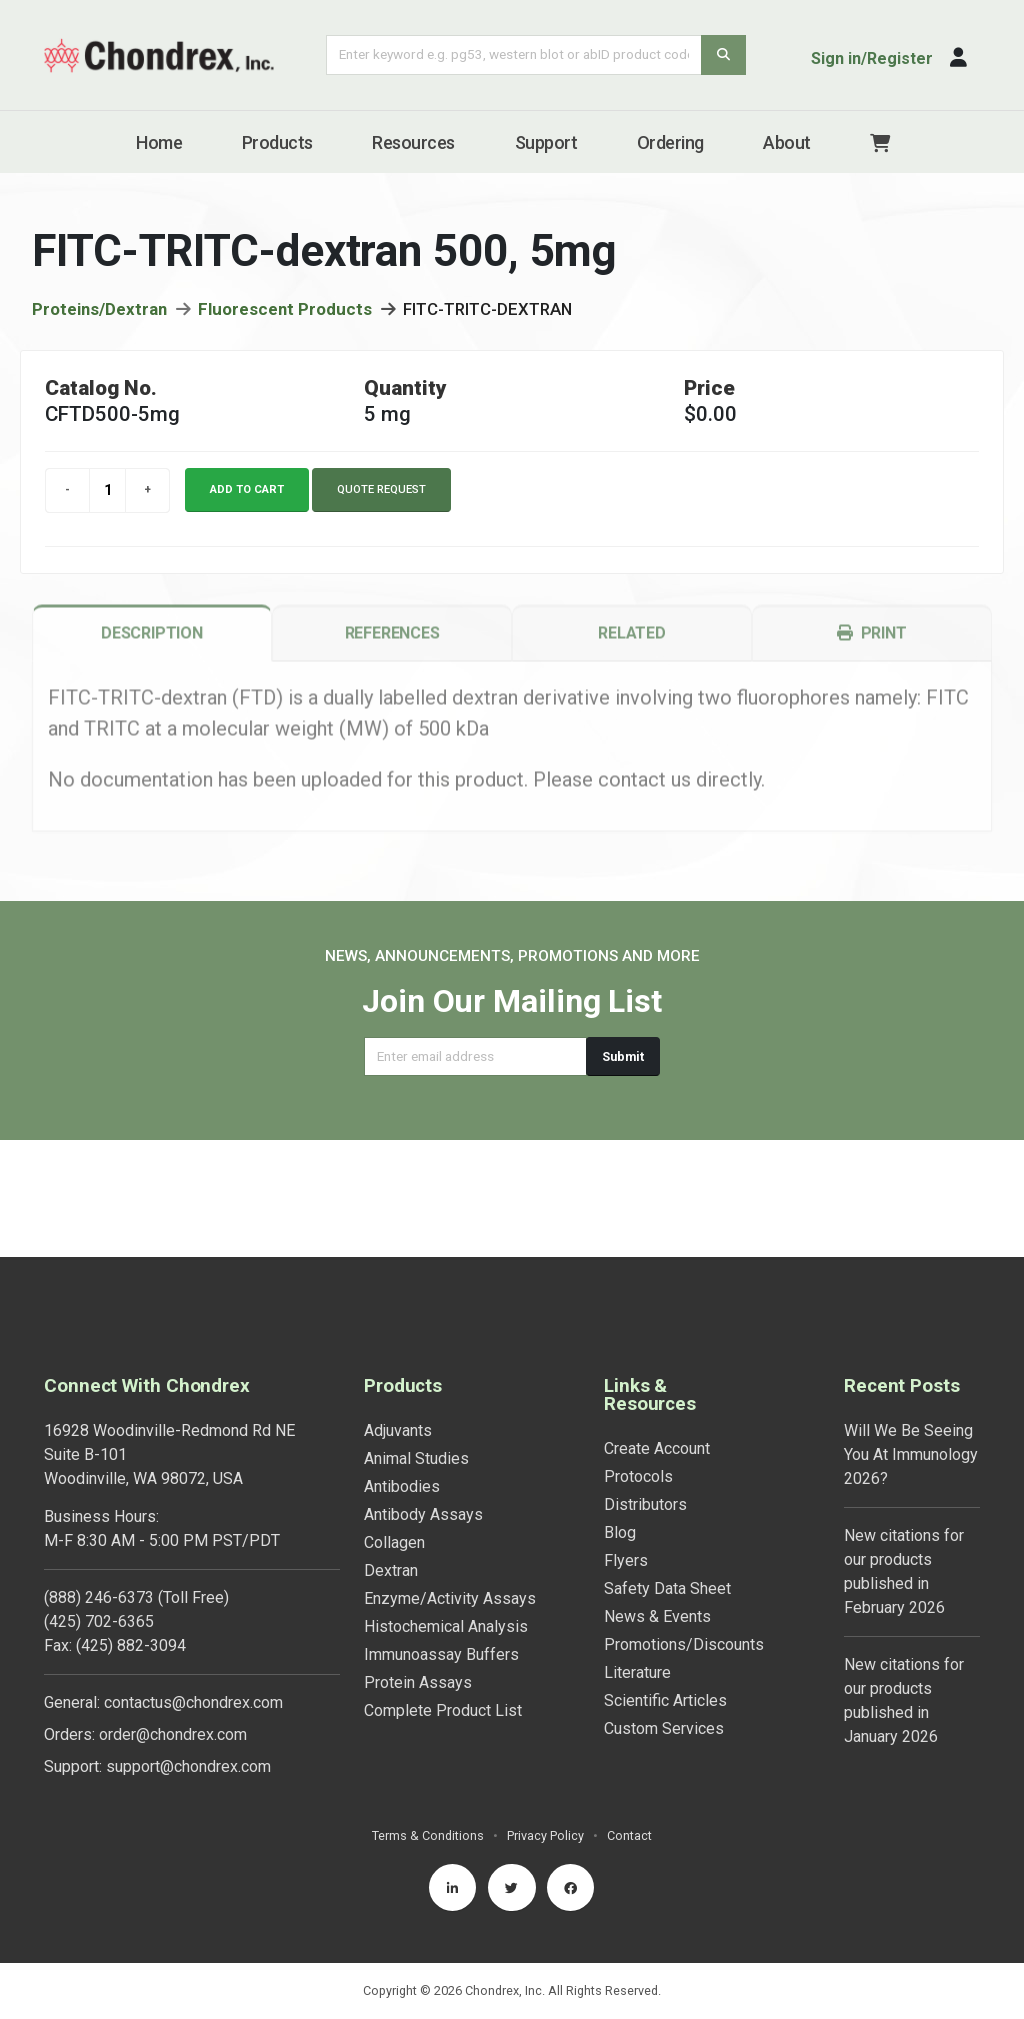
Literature (637, 1555)
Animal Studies (416, 1341)
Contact (629, 1718)
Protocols (638, 1359)
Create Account (657, 1331)
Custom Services (664, 1611)
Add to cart (247, 494)
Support (546, 142)
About (787, 142)
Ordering (670, 142)
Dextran (391, 1453)
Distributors (645, 1387)
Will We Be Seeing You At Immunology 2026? (911, 1337)
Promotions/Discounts (684, 1527)
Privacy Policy (545, 1718)
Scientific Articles (665, 1583)
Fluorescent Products (285, 314)
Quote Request (381, 494)
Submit (623, 1056)
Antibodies (402, 1369)
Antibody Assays (423, 1397)
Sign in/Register (872, 58)
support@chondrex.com (188, 1649)
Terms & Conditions (428, 1718)
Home (159, 142)
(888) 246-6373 (99, 1480)
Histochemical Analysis (446, 1509)
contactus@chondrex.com (193, 1585)
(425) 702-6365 (99, 1504)
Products (277, 142)
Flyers (626, 1443)
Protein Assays (418, 1565)
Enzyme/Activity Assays (450, 1481)
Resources (413, 142)
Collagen (394, 1425)
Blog (620, 1415)
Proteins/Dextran (99, 314)
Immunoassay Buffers (441, 1537)
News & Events (657, 1499)
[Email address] (475, 1056)
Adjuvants (398, 1313)
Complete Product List (443, 1593)
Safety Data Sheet (667, 1471)
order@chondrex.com (173, 1617)
